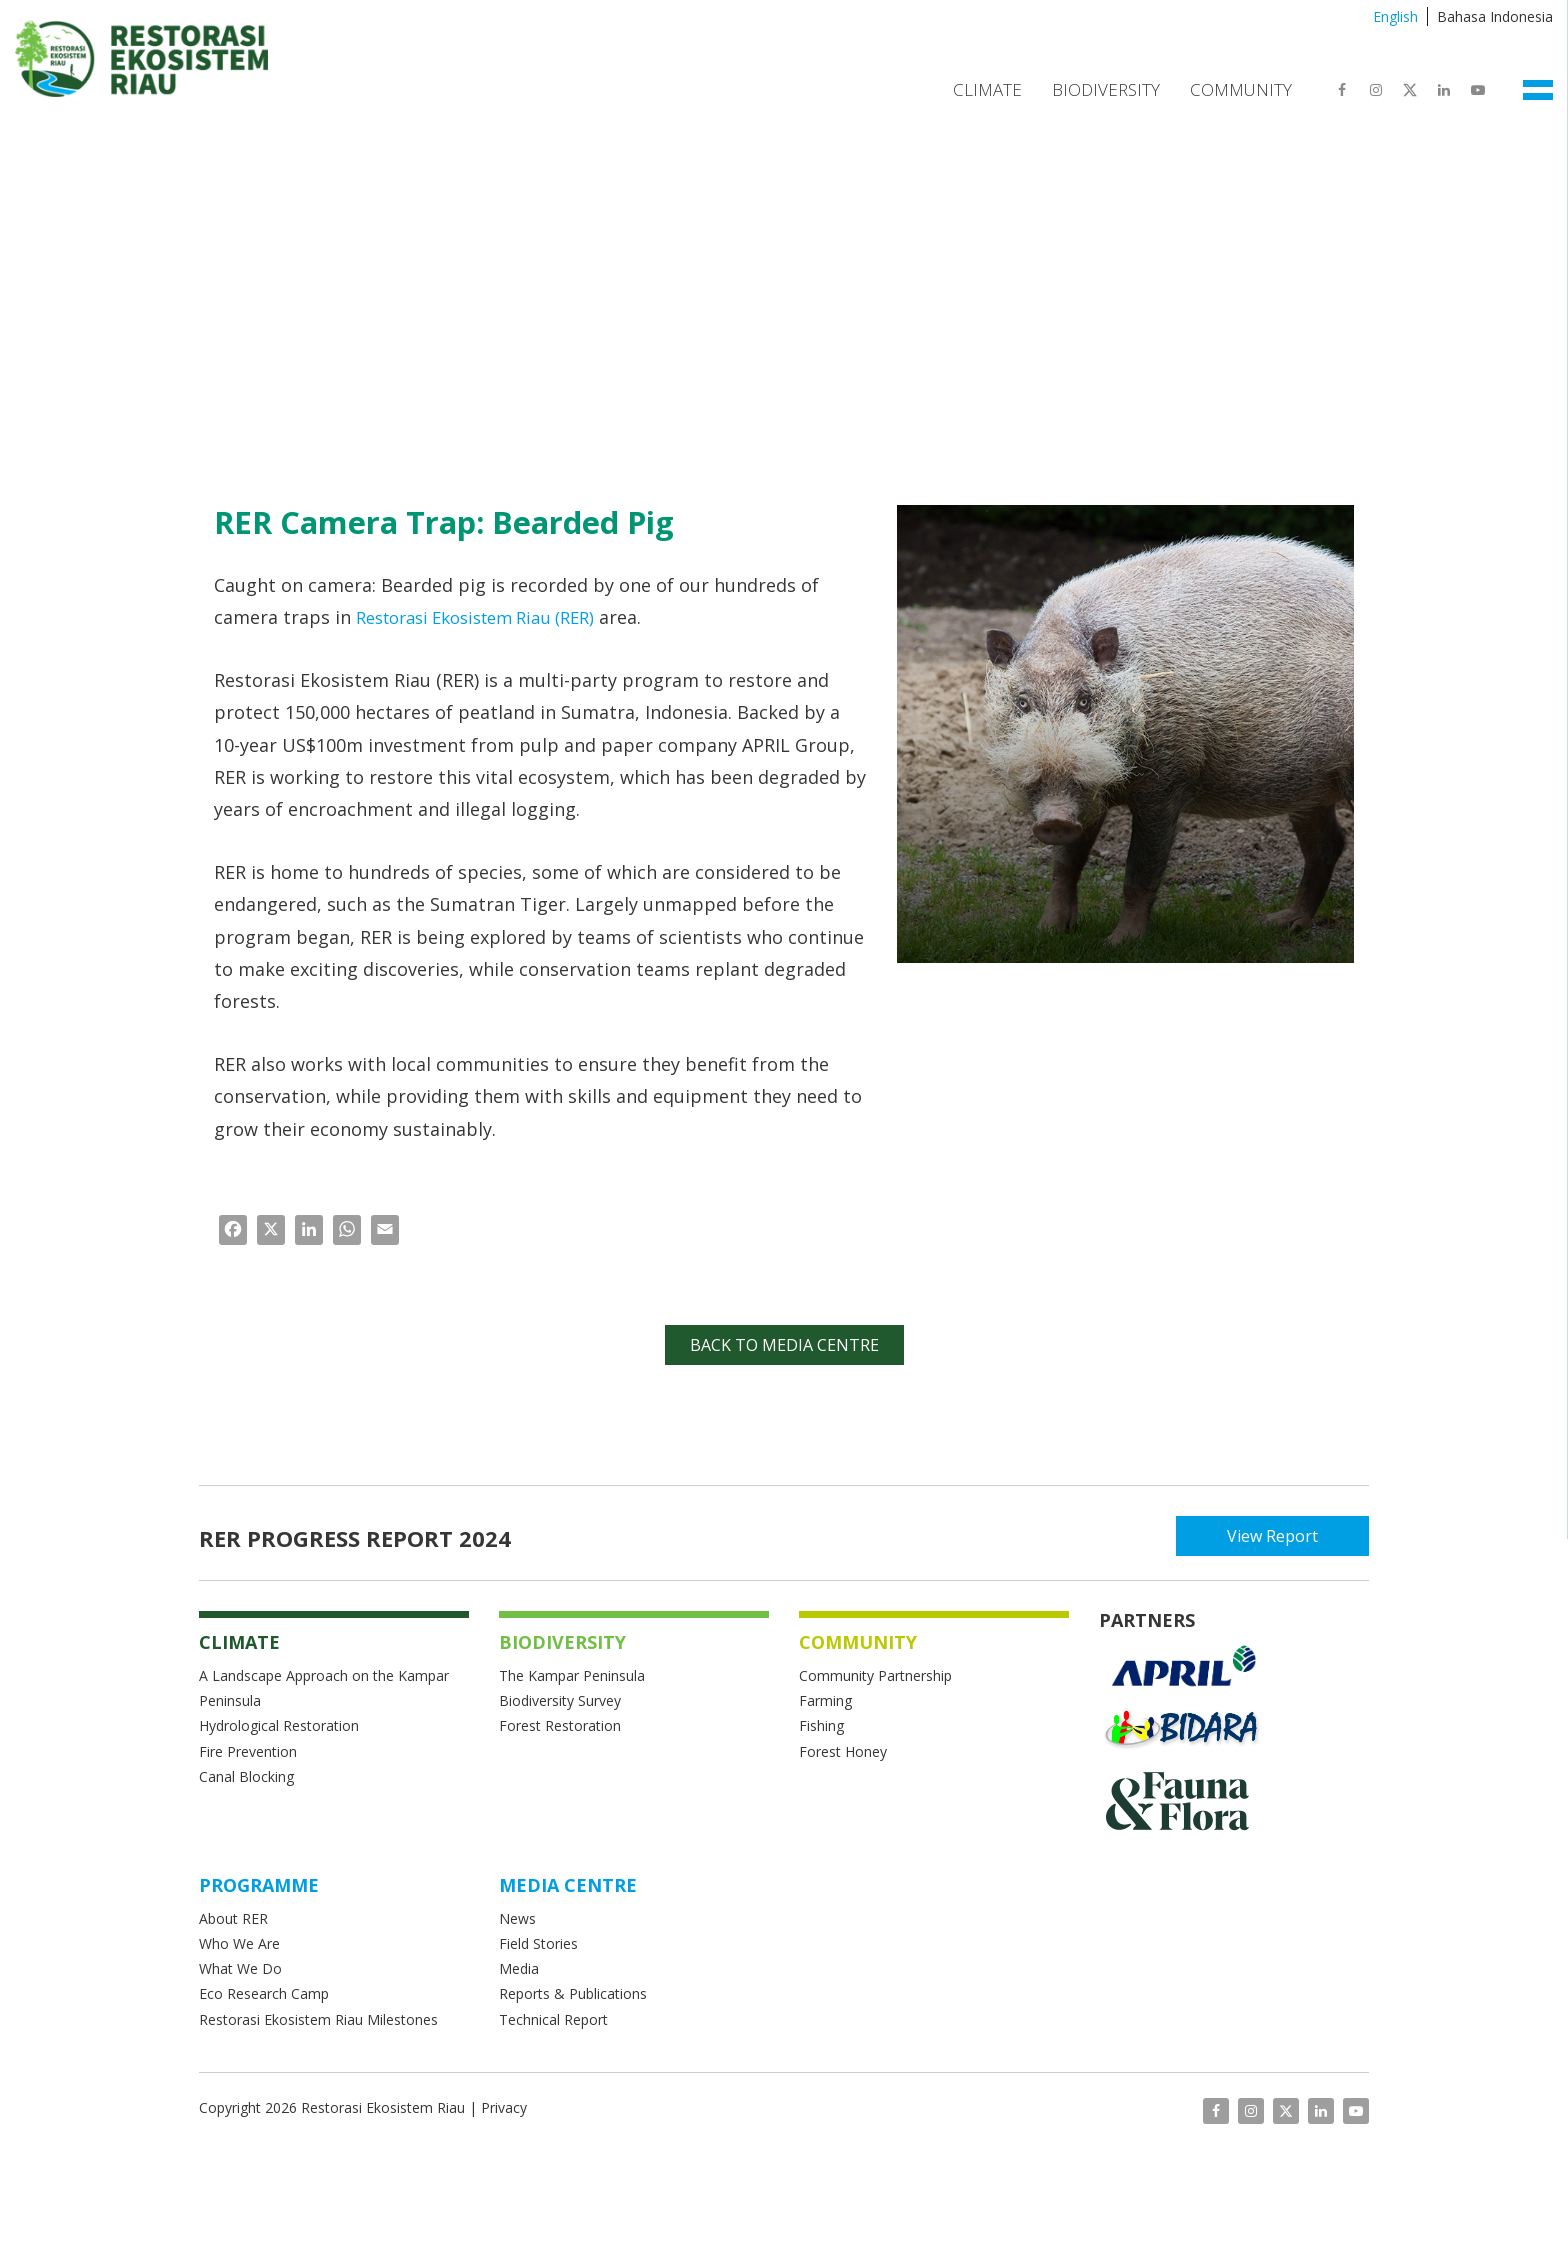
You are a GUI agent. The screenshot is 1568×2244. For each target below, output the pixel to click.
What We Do (240, 1968)
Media (519, 1968)
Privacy (504, 2107)
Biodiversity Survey (560, 1700)
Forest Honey (843, 1751)
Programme (259, 1885)
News (517, 1918)
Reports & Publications (573, 1993)
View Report (1279, 1536)
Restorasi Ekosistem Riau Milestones (318, 2019)
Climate (987, 89)
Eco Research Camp (264, 1993)
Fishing (821, 1725)
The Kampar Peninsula (572, 1675)
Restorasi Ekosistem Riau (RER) (488, 617)
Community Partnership (875, 1675)
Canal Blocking (246, 1776)
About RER (235, 1918)
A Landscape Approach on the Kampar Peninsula (324, 1688)
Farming (825, 1700)
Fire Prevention (248, 1751)
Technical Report (553, 2019)
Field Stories (538, 1943)
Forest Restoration (560, 1725)
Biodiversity (1106, 89)
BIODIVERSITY (562, 1642)
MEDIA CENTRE (568, 1885)
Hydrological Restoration (279, 1725)
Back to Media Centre (784, 1345)
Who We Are (239, 1943)
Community (1241, 89)
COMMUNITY (858, 1642)
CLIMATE (239, 1642)
